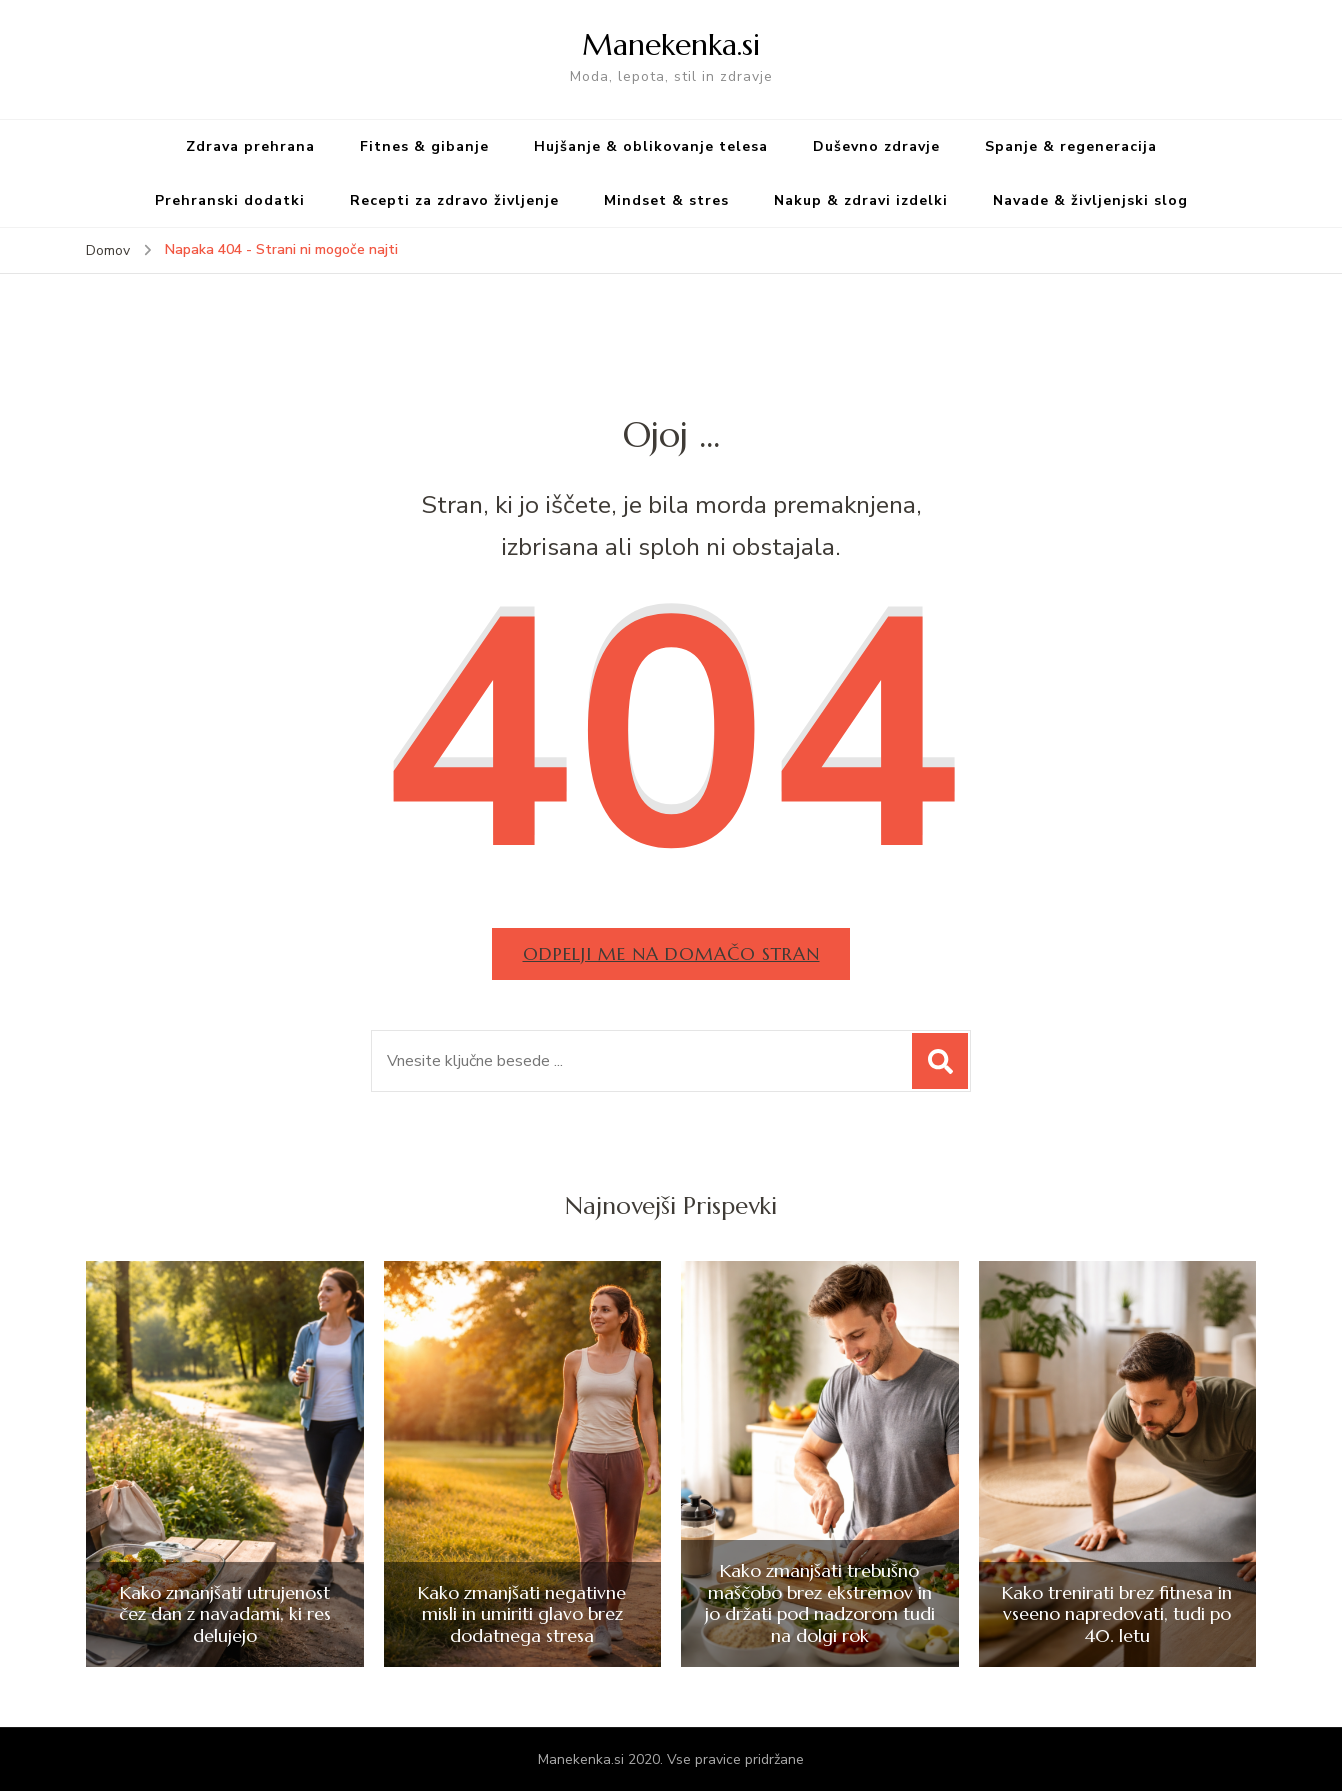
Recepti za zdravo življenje (454, 200)
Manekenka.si (671, 44)
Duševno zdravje (876, 146)
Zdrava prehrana (250, 146)
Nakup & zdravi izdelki (861, 200)
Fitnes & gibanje (424, 146)
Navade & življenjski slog (1090, 200)
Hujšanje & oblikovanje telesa (651, 146)
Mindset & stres (666, 200)
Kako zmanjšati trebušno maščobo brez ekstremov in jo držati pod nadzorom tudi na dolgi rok (820, 1604)
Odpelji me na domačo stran (671, 953)
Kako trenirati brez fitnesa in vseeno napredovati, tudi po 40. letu (1117, 1614)
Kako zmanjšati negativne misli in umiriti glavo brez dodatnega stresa (522, 1614)
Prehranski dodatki (230, 200)
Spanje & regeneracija (1071, 146)
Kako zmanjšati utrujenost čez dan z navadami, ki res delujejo (225, 1614)
